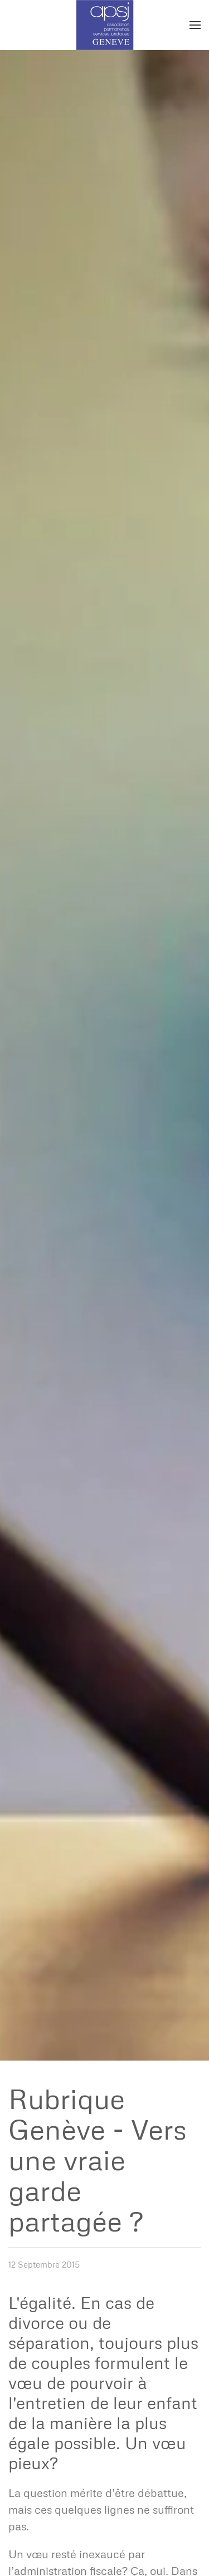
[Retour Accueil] (104, 25)
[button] (195, 25)
